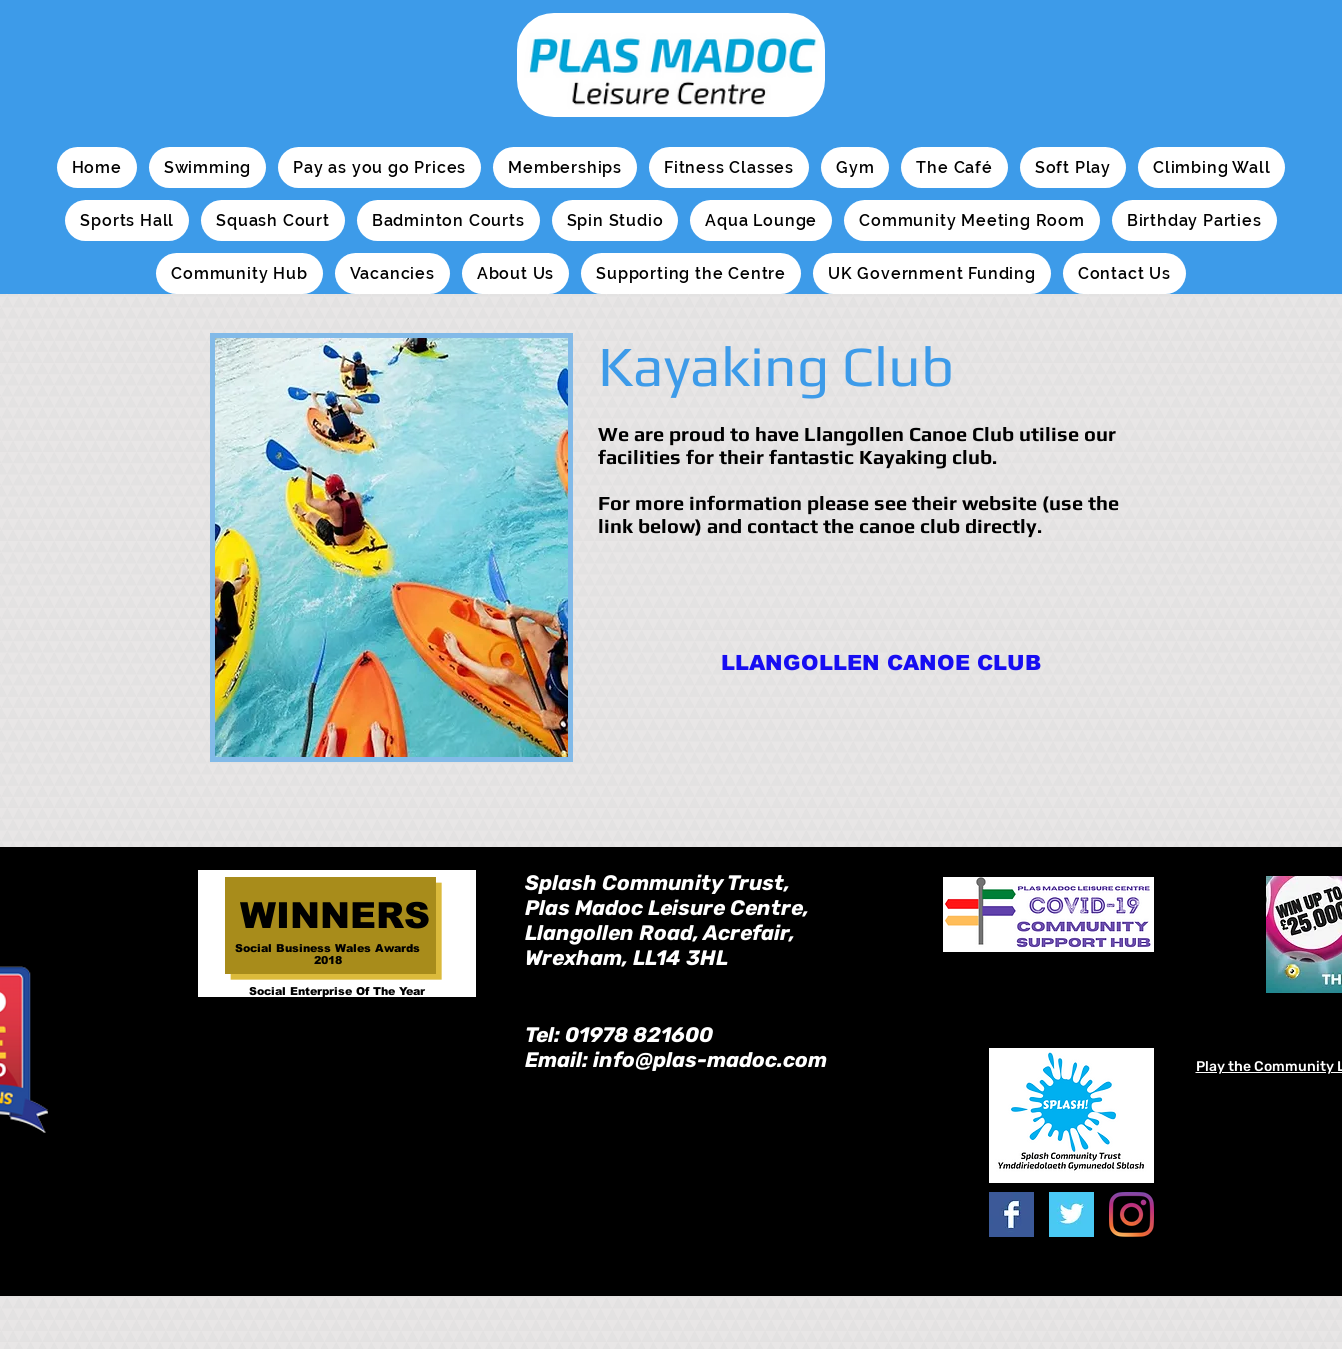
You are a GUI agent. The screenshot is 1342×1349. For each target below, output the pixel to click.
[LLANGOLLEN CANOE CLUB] (881, 662)
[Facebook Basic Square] (1011, 1214)
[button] (207, 167)
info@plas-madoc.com (710, 1059)
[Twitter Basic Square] (1071, 1214)
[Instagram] (1131, 1214)
